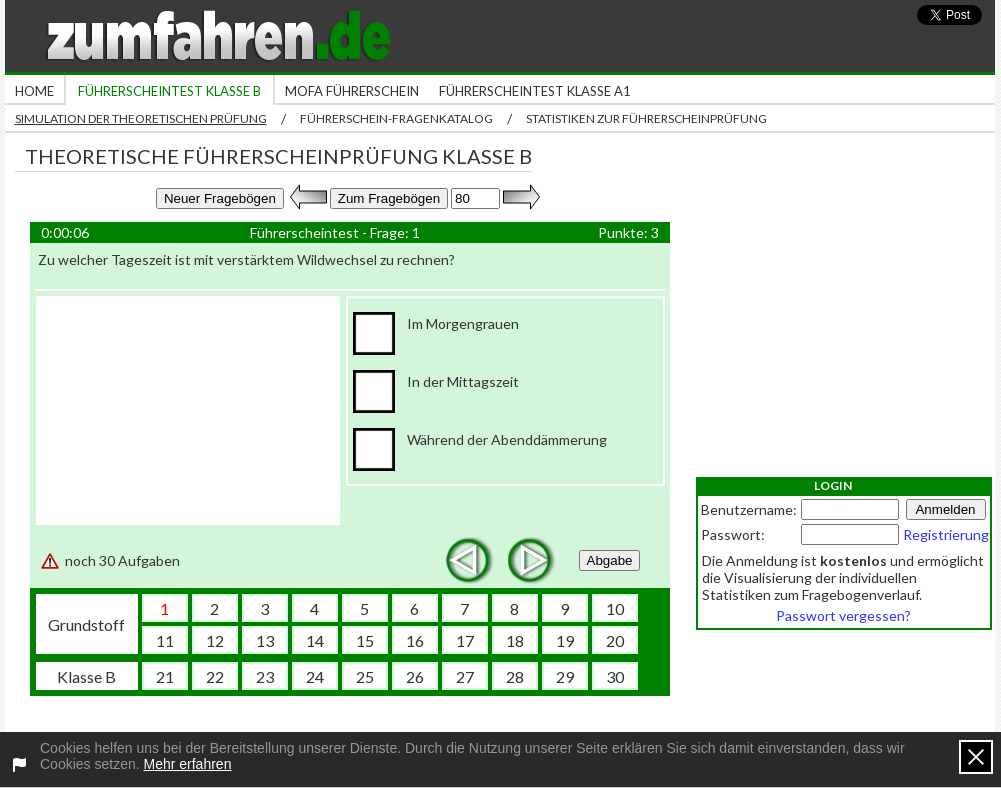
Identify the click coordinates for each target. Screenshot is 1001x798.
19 (565, 640)
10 (615, 608)
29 (565, 676)
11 (165, 640)
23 (265, 676)
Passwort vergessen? (843, 615)
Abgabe (610, 560)
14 (315, 640)
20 (615, 640)
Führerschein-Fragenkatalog (396, 118)
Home (34, 91)
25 (365, 676)
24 (315, 676)
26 (415, 676)
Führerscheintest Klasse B (169, 91)
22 (215, 676)
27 (465, 676)
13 (265, 640)
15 (365, 640)
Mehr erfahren (188, 764)
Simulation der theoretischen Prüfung (141, 118)
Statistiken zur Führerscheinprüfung (646, 118)
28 (515, 676)
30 (615, 676)
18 (515, 640)
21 (165, 676)
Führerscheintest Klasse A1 (535, 91)
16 (415, 640)
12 (215, 640)
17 (465, 640)
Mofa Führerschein (352, 91)
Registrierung (946, 534)
